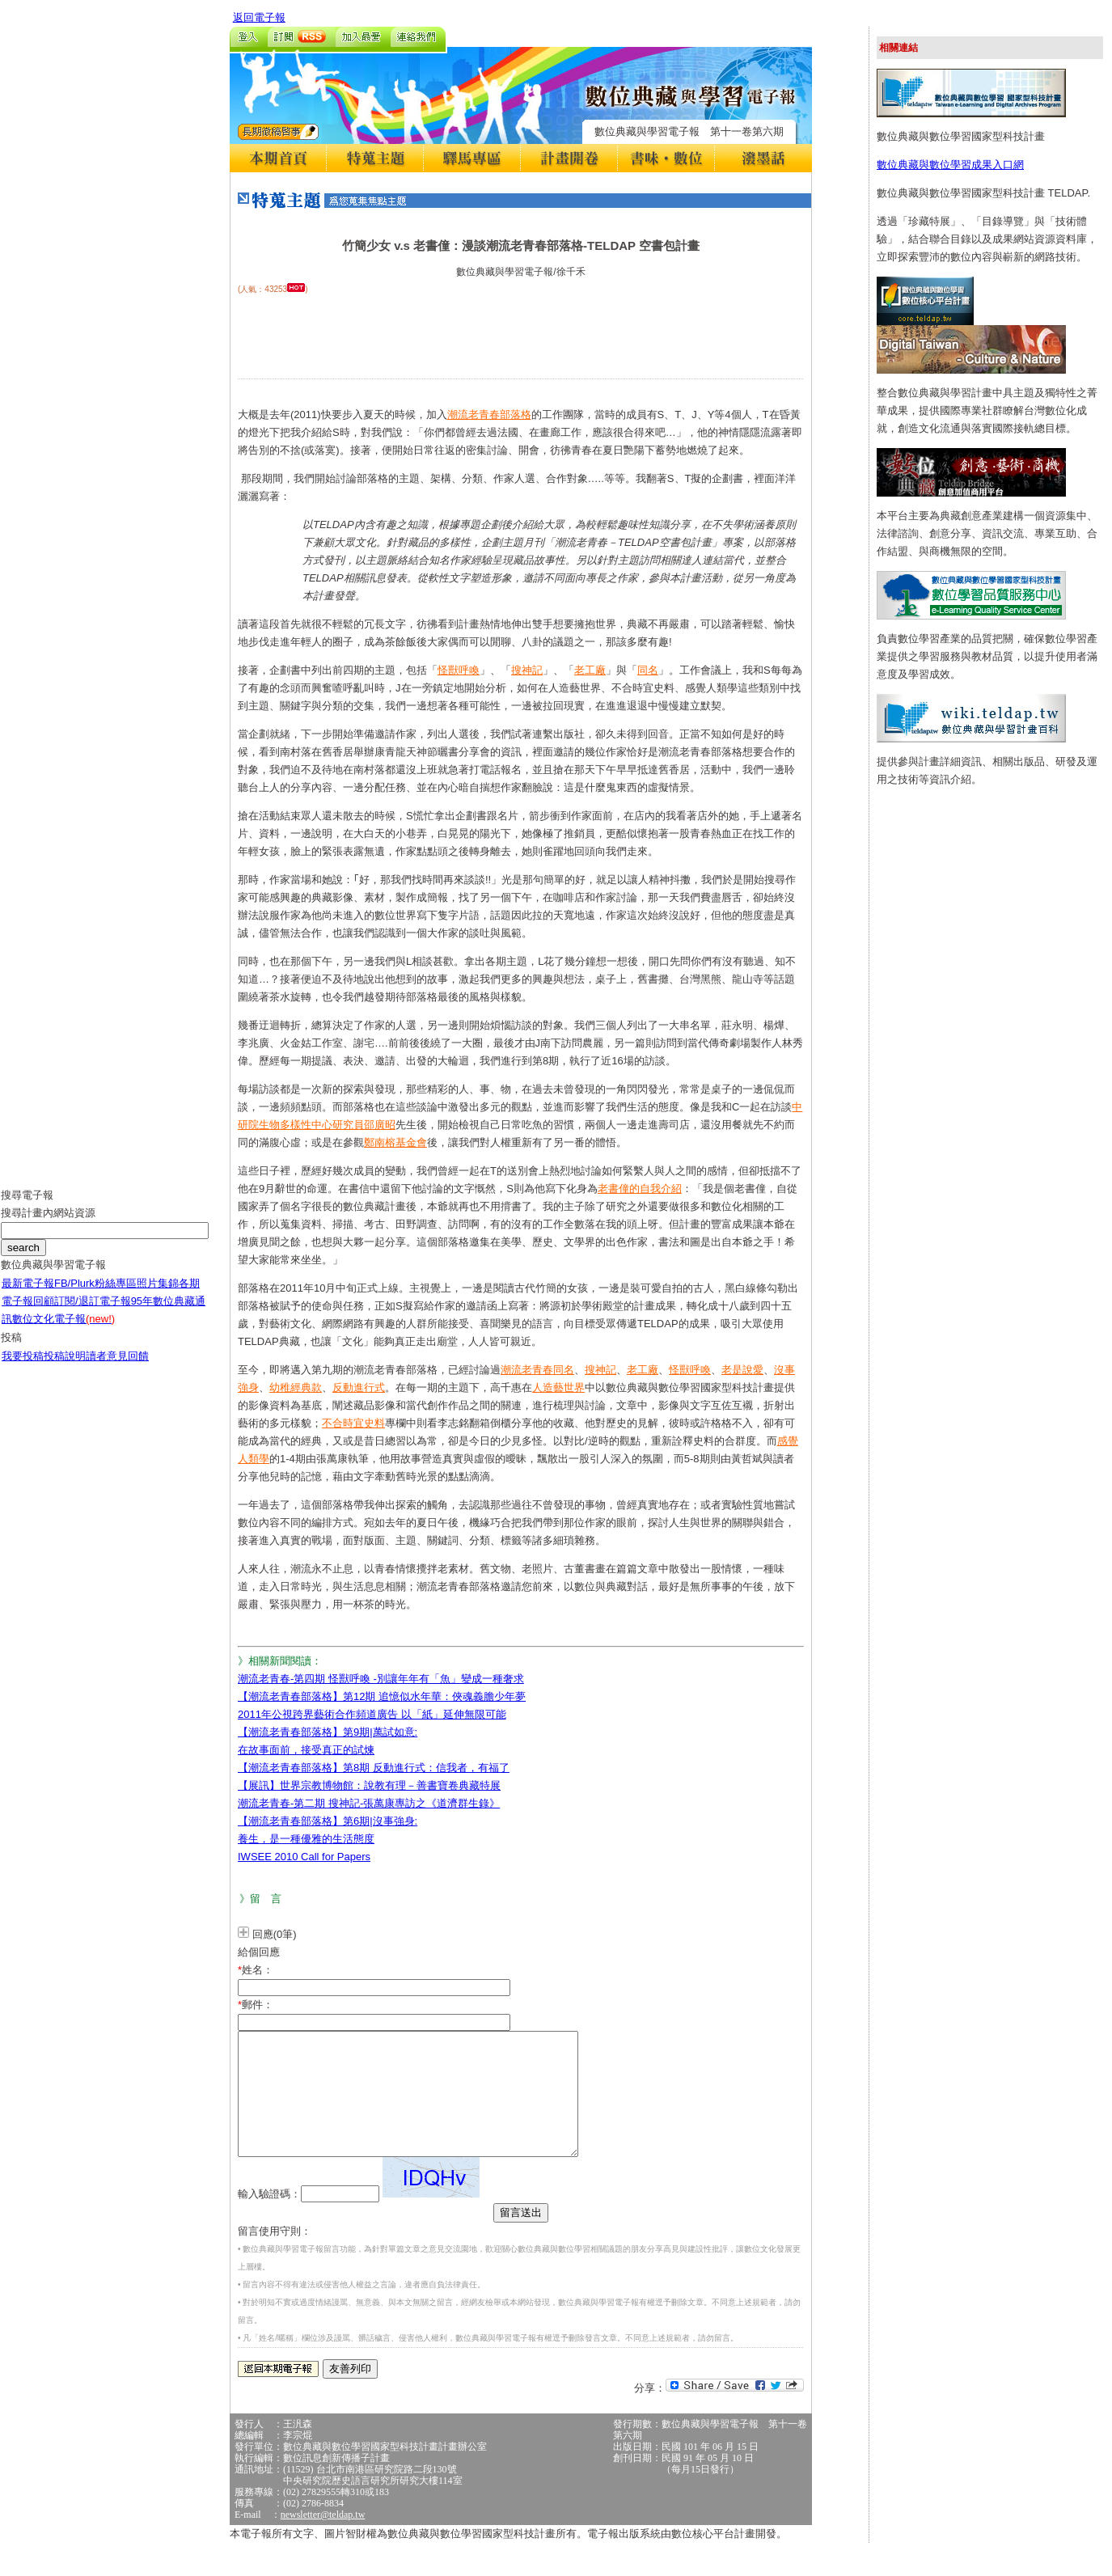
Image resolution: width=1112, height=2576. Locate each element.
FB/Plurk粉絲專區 (95, 1295)
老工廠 (590, 670)
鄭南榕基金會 (395, 1142)
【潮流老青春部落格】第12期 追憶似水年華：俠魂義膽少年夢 (382, 1696)
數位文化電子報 (63, 1331)
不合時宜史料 (353, 1423)
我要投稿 (23, 1368)
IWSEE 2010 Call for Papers (304, 1857)
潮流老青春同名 (537, 1370)
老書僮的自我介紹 (640, 1188)
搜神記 (527, 670)
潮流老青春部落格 (489, 414)
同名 (647, 670)
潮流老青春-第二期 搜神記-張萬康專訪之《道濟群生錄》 (369, 1803)
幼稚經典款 (295, 1387)
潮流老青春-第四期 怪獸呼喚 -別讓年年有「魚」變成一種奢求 (381, 1679)
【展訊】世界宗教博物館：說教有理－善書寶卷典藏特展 (369, 1785)
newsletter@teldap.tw (323, 2538)
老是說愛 (742, 1370)
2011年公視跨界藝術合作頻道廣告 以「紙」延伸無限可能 (372, 1714)
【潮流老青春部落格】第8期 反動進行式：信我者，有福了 (373, 1768)
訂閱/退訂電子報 (92, 1313)
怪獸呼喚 (459, 670)
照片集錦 (158, 1295)
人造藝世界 (558, 1387)
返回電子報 (259, 17)
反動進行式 (358, 1387)
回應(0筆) (274, 1934)
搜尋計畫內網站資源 (48, 1225)
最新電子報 (28, 1295)
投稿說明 (65, 1368)
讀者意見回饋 (117, 1368)
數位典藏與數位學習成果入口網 (950, 165)
